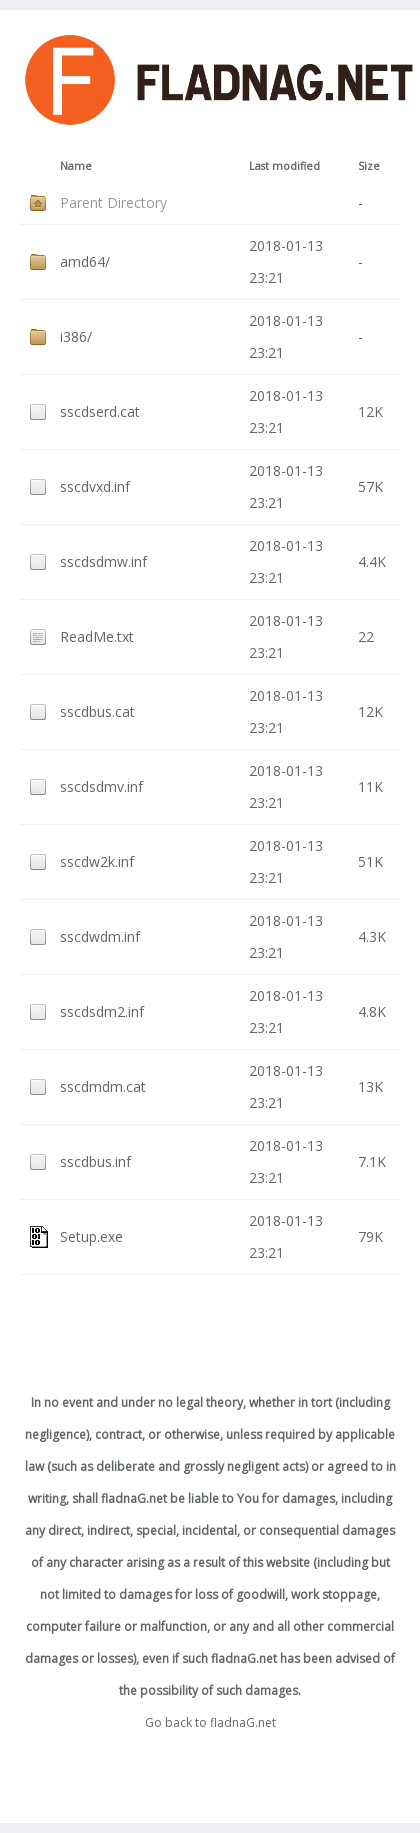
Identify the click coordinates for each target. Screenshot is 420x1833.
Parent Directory (113, 202)
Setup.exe (91, 1236)
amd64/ (85, 261)
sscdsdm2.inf (102, 1011)
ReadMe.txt (97, 636)
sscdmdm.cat (103, 1086)
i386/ (76, 336)
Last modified (284, 166)
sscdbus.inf (95, 1161)
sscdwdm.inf (100, 936)
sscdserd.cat (100, 411)
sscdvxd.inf (95, 486)
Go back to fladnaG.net (210, 1722)
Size (369, 166)
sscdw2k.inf (97, 861)
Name (76, 166)
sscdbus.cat (97, 711)
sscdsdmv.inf (101, 786)
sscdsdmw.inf (103, 561)
